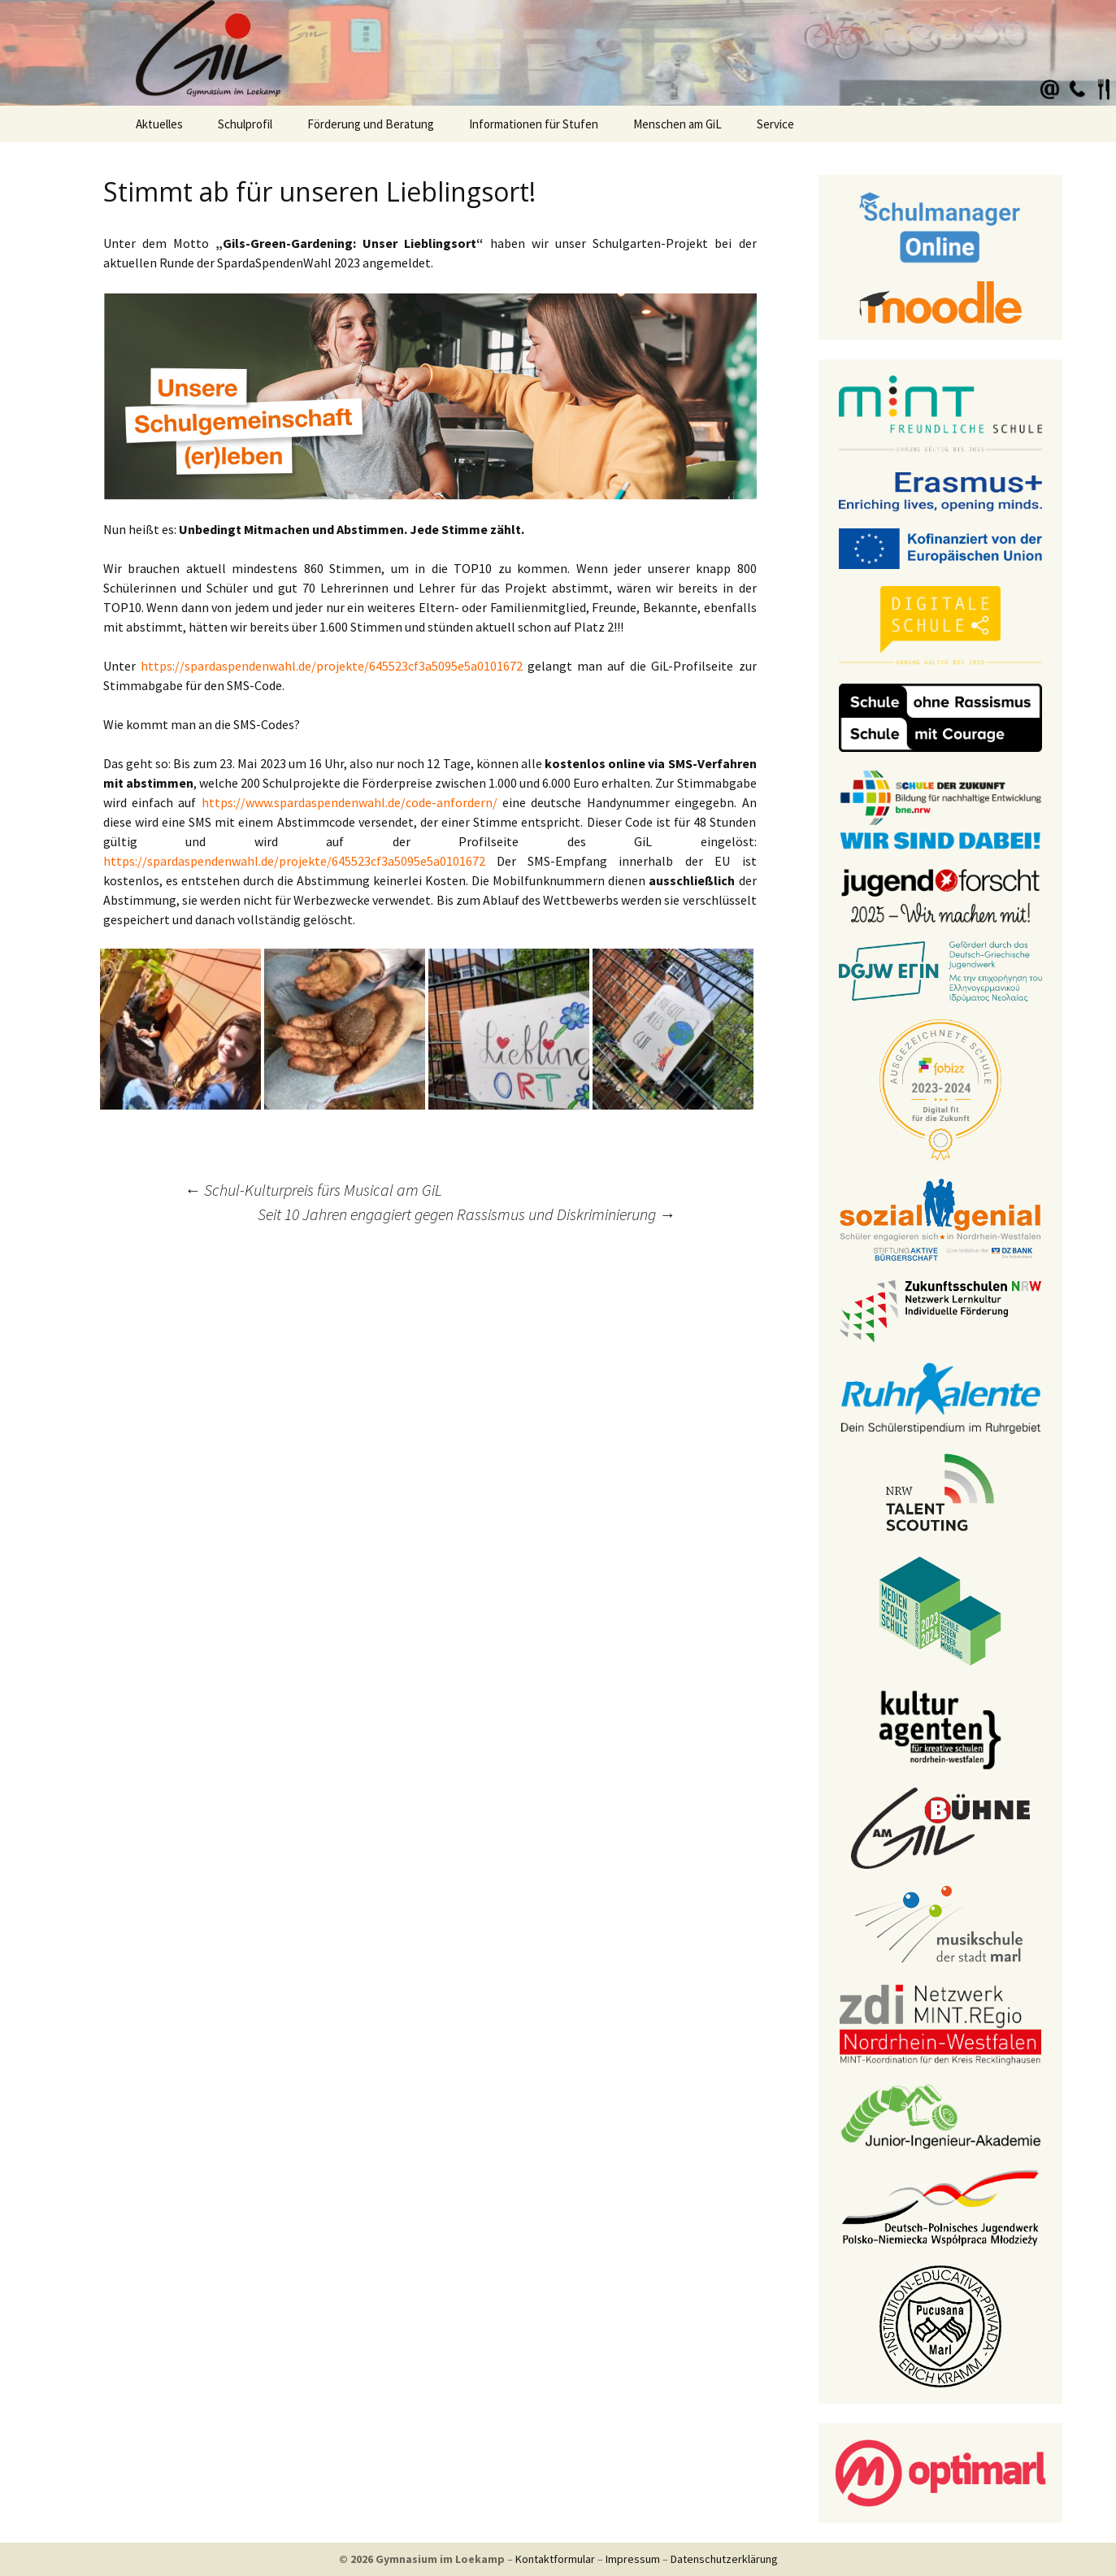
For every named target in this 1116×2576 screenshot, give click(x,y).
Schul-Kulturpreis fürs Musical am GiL (313, 1189)
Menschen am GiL (677, 124)
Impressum (633, 2559)
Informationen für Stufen (533, 124)
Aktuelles (159, 124)
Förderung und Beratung (370, 124)
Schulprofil (245, 124)
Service (775, 124)
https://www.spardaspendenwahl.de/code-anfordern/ (349, 802)
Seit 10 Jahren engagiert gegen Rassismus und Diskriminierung (466, 1214)
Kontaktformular (555, 2559)
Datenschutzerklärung (724, 2559)
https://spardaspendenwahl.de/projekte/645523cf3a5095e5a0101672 (329, 666)
